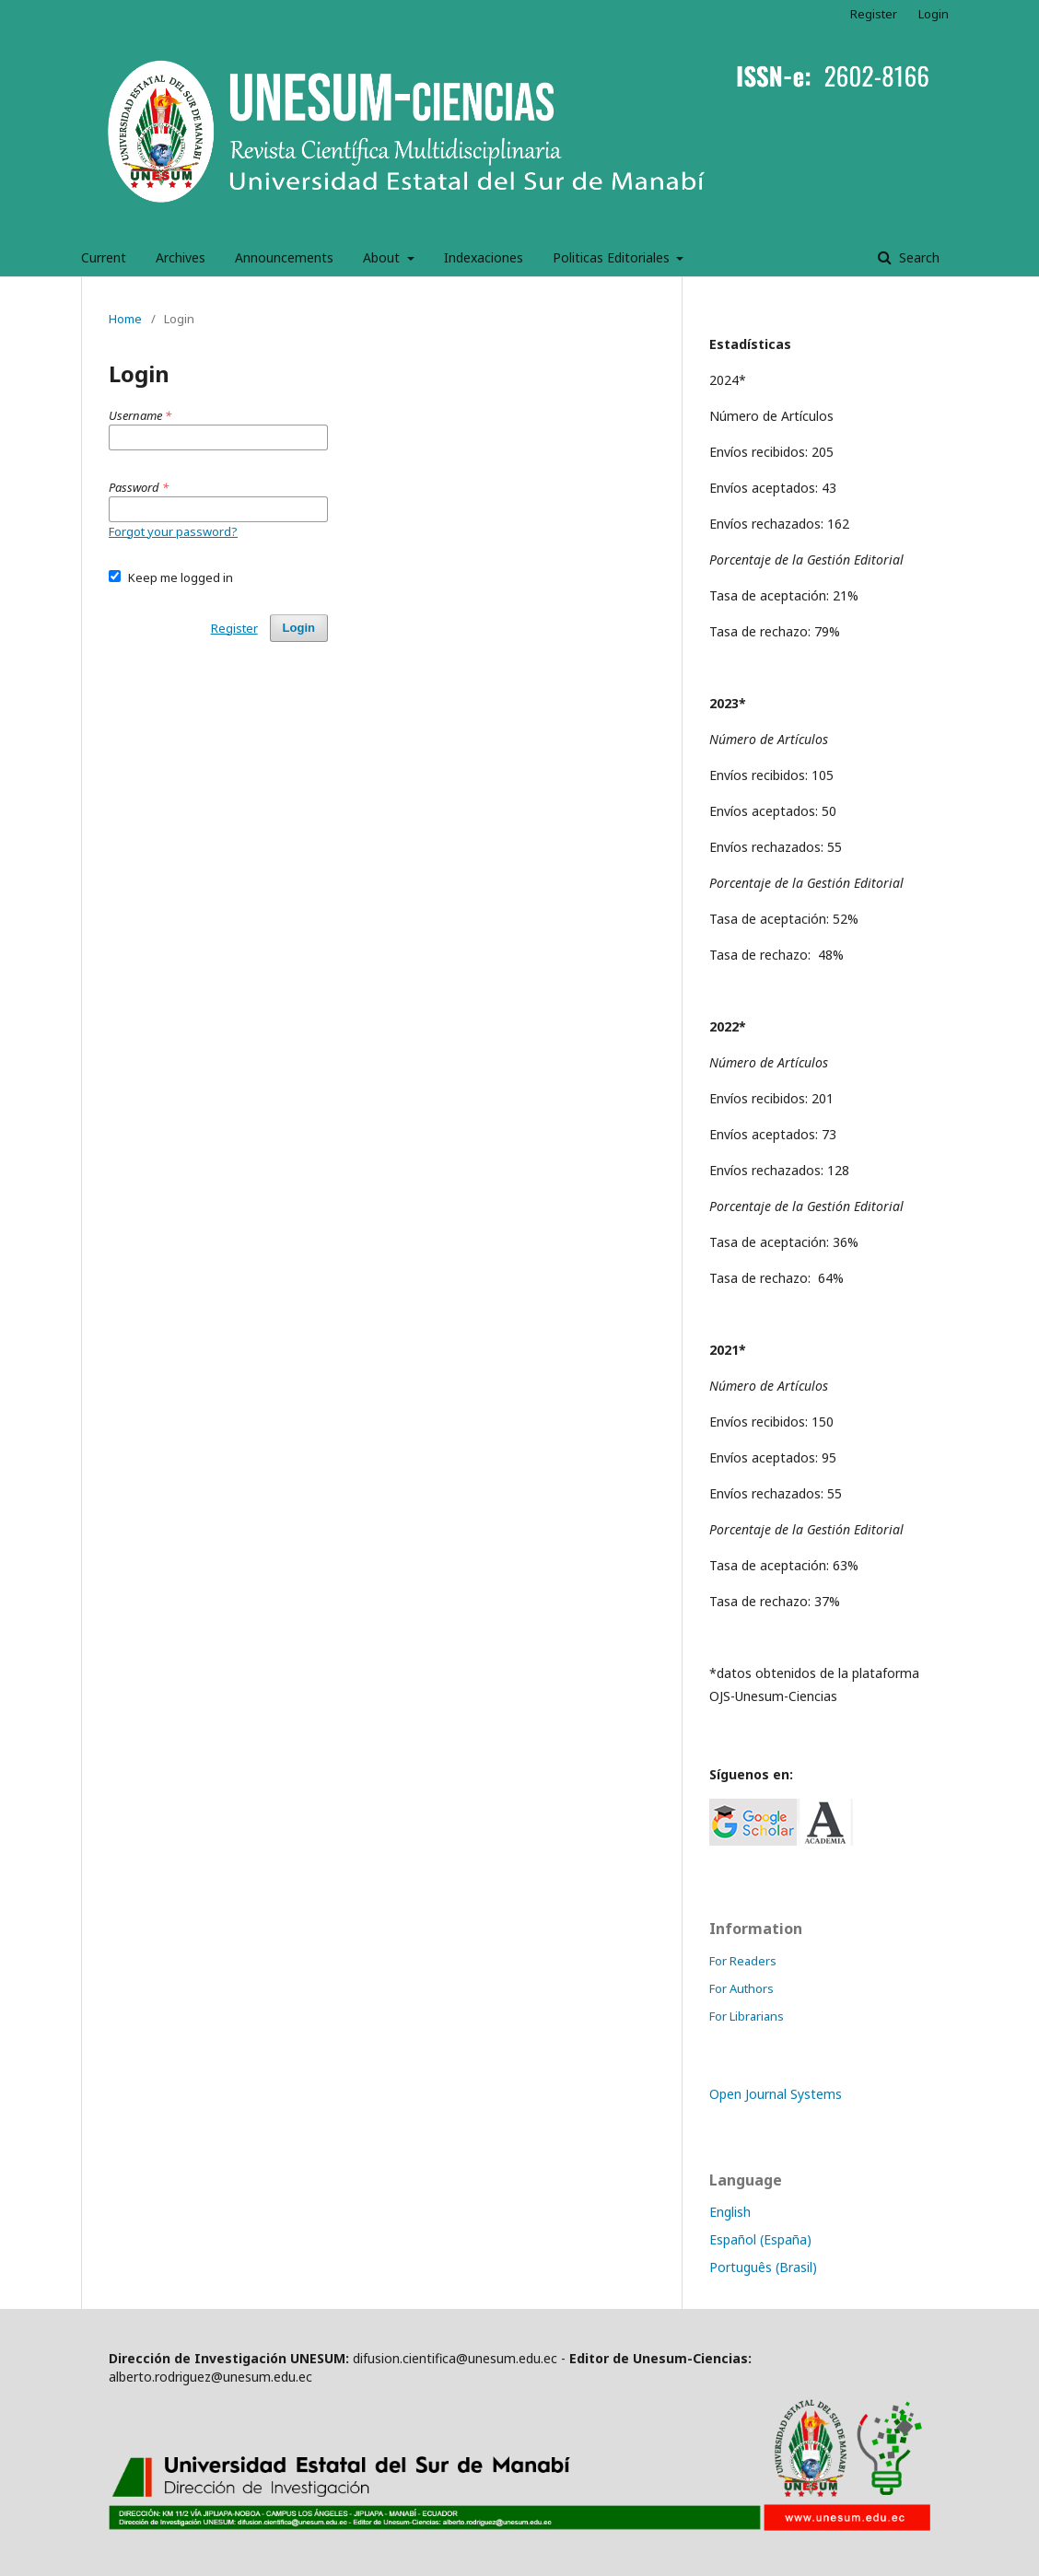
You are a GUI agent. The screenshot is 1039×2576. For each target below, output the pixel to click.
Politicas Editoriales (613, 257)
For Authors (741, 1988)
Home (125, 318)
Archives (180, 257)
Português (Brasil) (763, 2267)
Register (873, 14)
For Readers (742, 1960)
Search (917, 257)
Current (103, 257)
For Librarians (746, 2016)
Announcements (284, 257)
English (730, 2211)
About (383, 257)
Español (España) (760, 2239)
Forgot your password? (173, 531)
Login (933, 14)
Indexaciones (483, 257)
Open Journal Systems (775, 2094)
